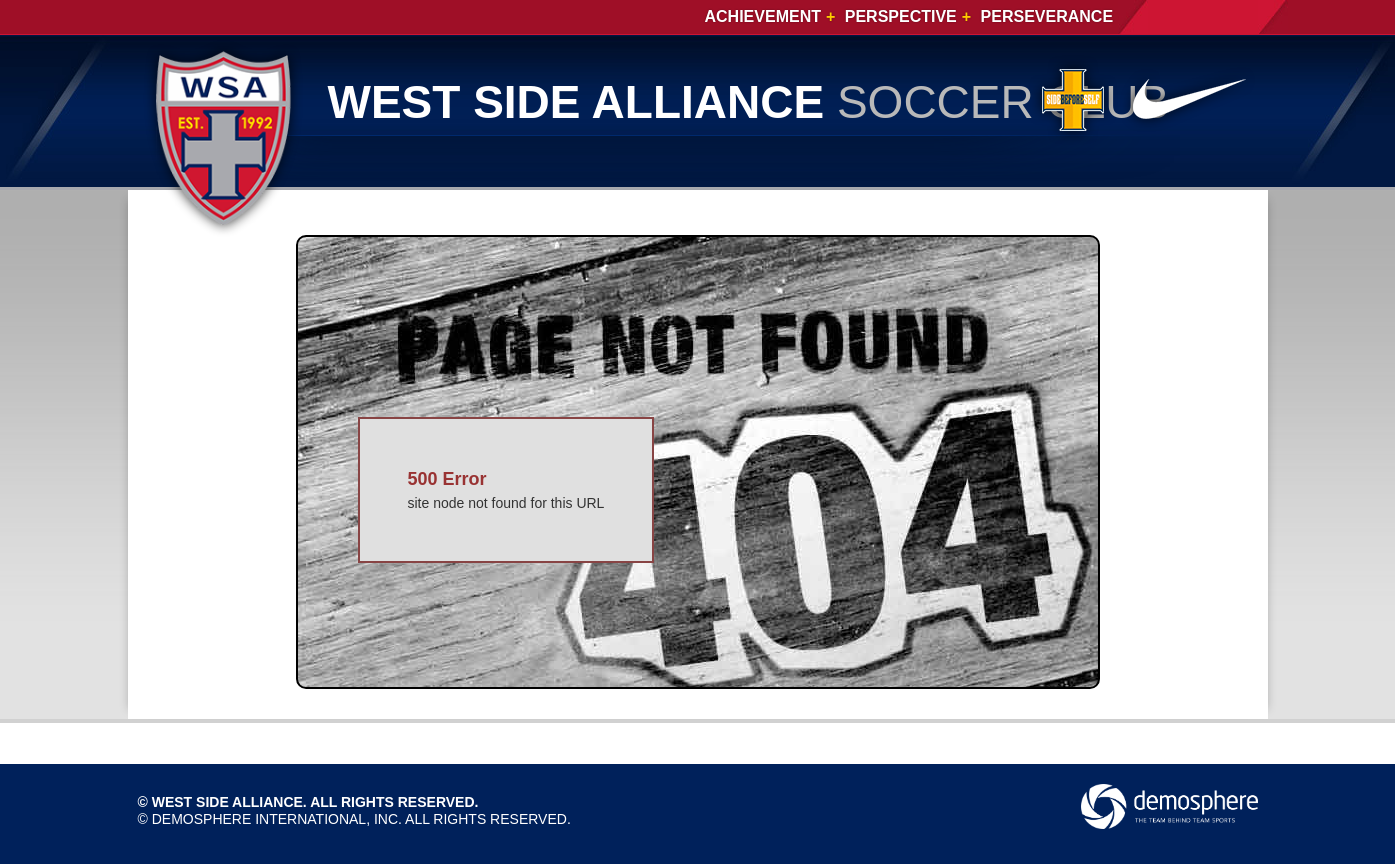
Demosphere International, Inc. (277, 819)
